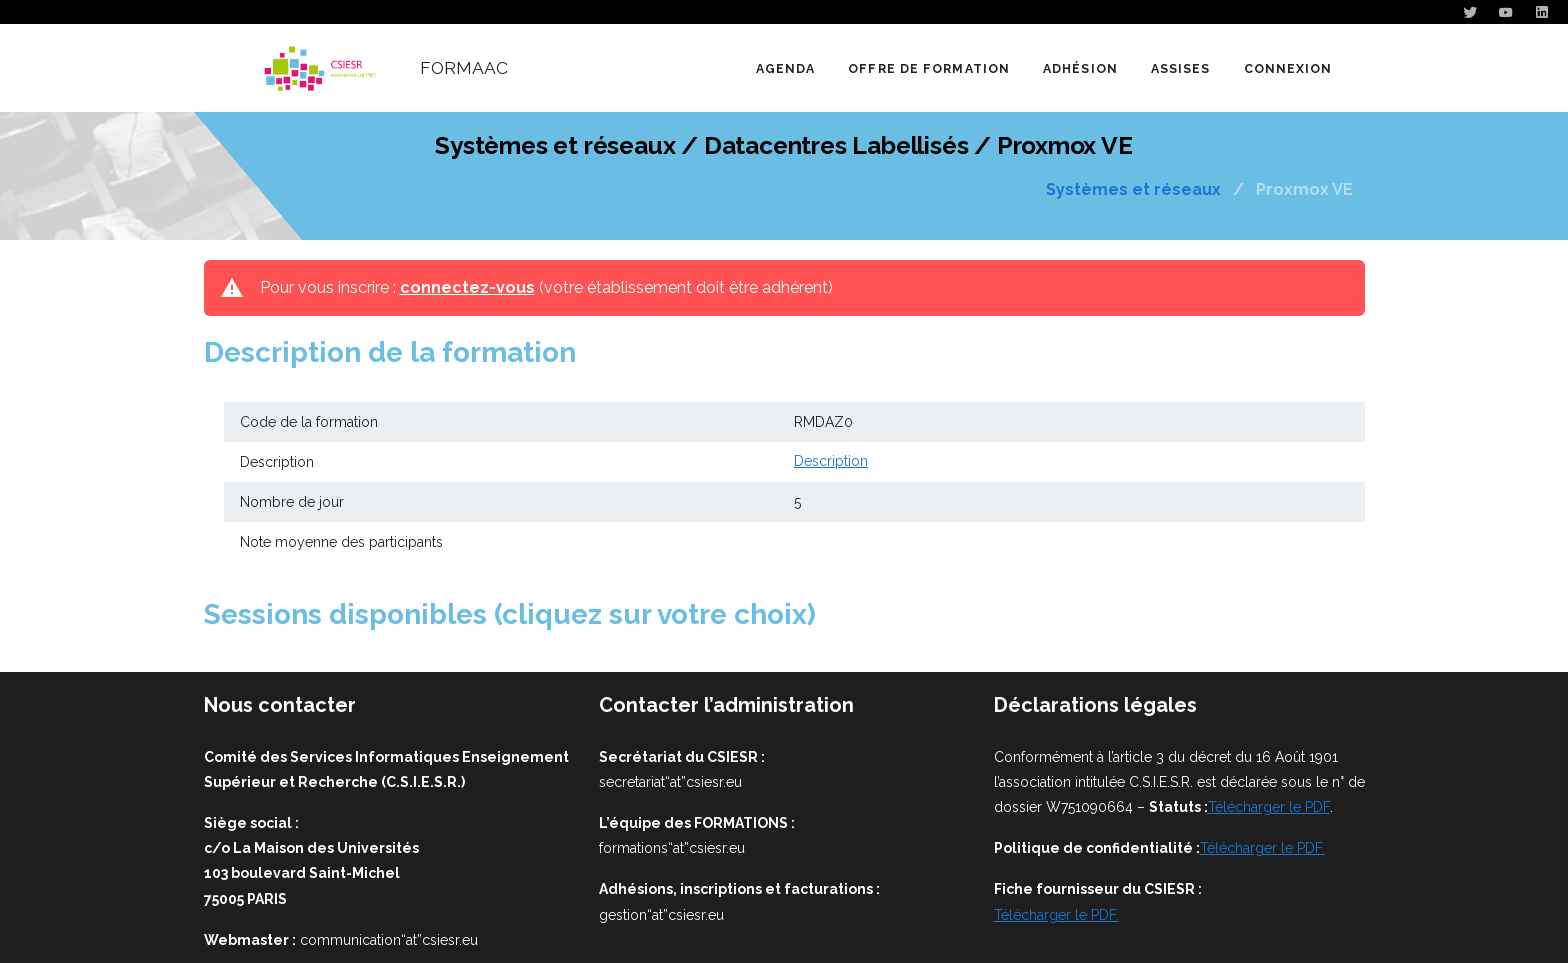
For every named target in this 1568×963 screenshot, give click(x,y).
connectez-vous (467, 287)
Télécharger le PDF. (1262, 848)
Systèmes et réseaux (1133, 190)
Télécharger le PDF (1269, 807)
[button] (928, 68)
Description (831, 461)
